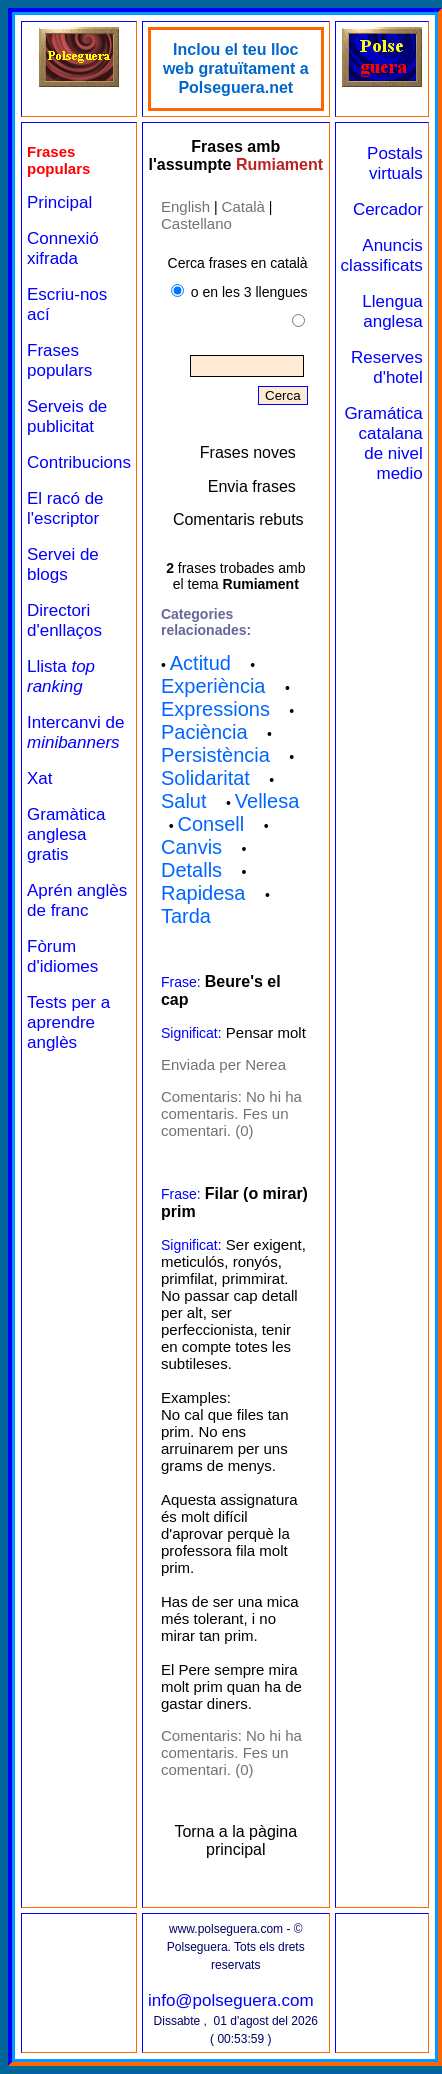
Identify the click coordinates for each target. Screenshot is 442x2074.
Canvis (191, 847)
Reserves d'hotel (387, 367)
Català (243, 206)
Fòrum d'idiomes (62, 956)
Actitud (200, 663)
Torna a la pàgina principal (235, 1840)
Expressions (215, 709)
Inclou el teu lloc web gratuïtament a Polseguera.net (236, 68)
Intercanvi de (75, 732)
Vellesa (267, 801)
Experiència (213, 686)
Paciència (204, 732)
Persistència (215, 755)
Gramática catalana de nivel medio (383, 443)
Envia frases (252, 486)
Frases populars (59, 360)
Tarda (186, 916)
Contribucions (79, 462)
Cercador (388, 209)
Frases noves (248, 452)
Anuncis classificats (382, 255)
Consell (211, 824)
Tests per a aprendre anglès (68, 1022)
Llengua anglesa (392, 311)
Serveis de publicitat (67, 416)
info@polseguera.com (231, 2000)
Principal (59, 202)
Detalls (191, 870)
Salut (184, 801)
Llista (61, 676)
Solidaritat (205, 778)
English (185, 206)
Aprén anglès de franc (77, 900)
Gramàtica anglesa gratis (66, 834)
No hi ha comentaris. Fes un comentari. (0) (231, 1113)
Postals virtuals (395, 163)
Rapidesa (203, 893)
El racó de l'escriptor (65, 508)
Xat (40, 778)
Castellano (196, 223)
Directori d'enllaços (64, 620)
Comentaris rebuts (238, 519)
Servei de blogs (63, 564)
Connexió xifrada (63, 248)
